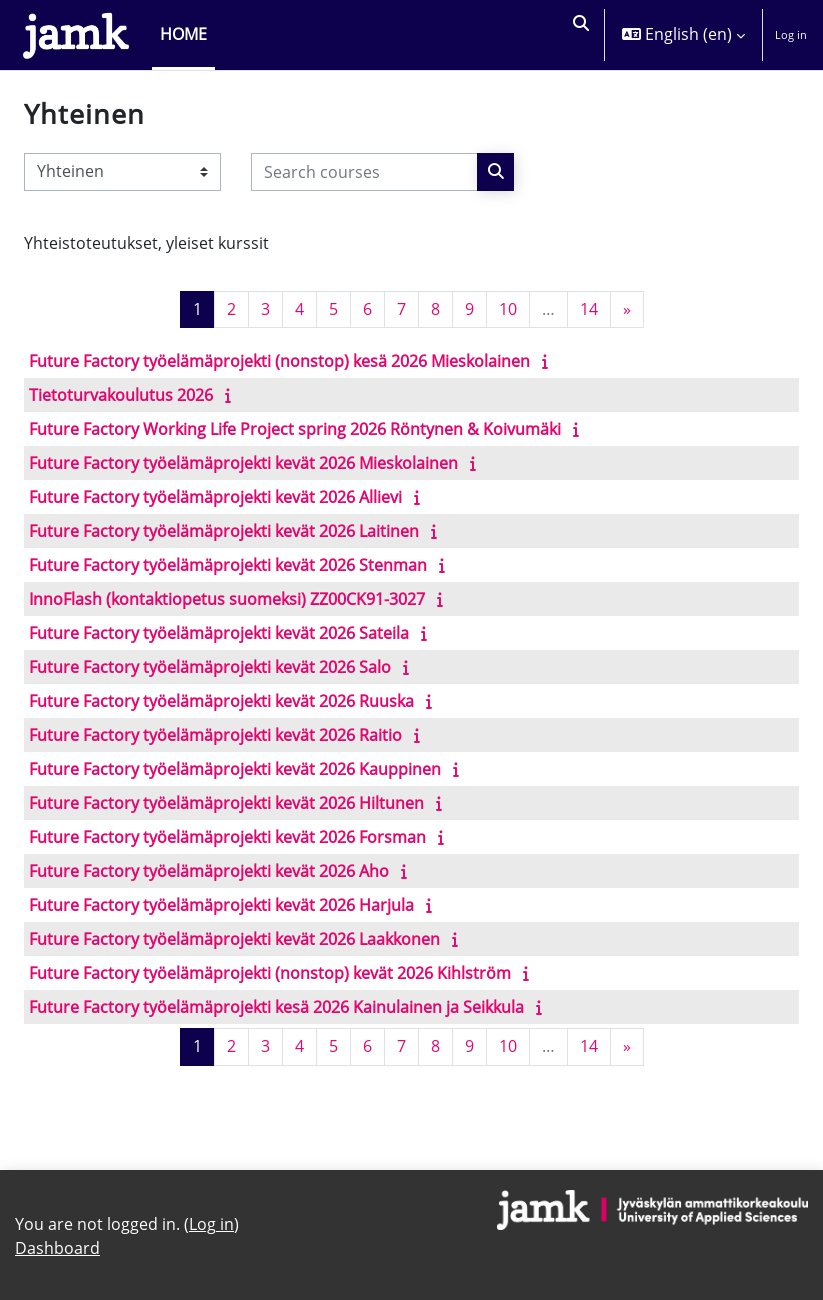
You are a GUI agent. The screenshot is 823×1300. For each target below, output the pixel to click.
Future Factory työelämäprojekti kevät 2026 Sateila (219, 633)
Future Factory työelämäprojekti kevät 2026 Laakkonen (234, 939)
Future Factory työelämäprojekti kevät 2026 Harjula (221, 905)
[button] (579, 35)
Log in (791, 34)
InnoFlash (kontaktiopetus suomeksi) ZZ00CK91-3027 (227, 599)
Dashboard (57, 1248)
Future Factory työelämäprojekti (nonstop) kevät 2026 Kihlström (270, 973)
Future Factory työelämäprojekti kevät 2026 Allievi (215, 497)
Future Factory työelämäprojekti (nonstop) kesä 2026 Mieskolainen (279, 361)
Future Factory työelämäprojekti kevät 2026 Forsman (227, 837)
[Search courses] (364, 171)
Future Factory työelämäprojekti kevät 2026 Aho (209, 871)
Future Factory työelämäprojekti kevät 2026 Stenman (228, 565)
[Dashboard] (76, 35)
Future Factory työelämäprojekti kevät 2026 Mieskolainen (243, 463)
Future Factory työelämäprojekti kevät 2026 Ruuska (221, 701)
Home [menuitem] (183, 34)
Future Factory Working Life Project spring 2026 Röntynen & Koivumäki (295, 429)
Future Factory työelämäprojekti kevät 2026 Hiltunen (226, 803)
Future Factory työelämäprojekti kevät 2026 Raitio (215, 735)
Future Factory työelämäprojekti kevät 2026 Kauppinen (235, 769)
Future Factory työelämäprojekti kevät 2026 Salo (210, 667)
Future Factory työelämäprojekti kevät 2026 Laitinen (224, 531)
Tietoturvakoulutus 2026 (121, 395)
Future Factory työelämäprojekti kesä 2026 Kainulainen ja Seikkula (276, 1007)
